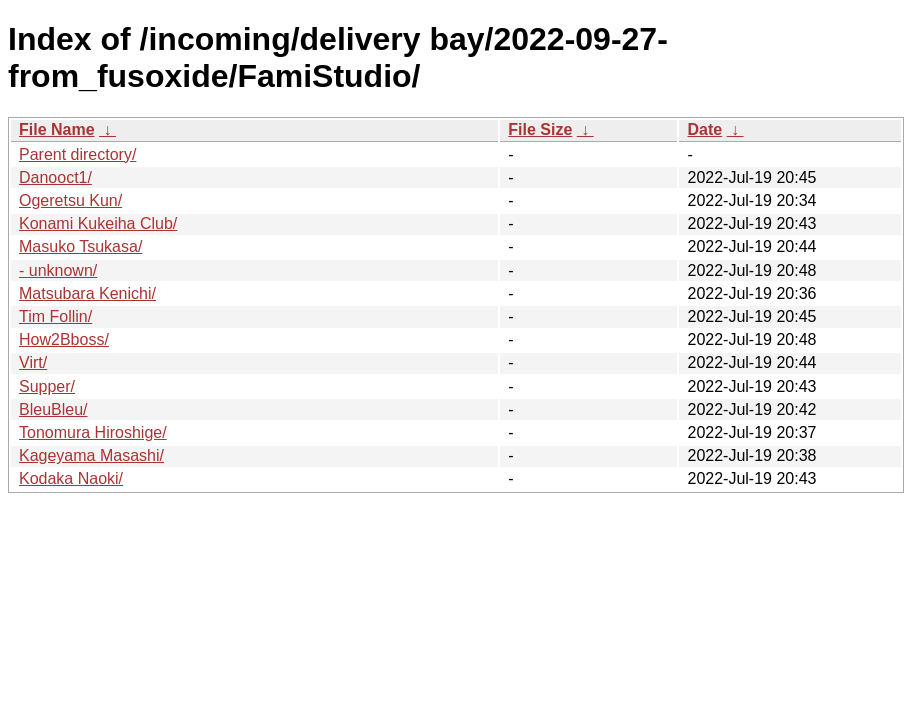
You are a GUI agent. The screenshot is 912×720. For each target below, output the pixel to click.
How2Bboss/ (64, 339)
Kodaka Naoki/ (71, 478)
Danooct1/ (55, 177)
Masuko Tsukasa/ (80, 246)
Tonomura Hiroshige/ (93, 432)
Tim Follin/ (55, 316)
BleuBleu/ (53, 409)
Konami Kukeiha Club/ (98, 223)
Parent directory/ (77, 154)
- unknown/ (58, 270)
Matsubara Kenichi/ (87, 293)
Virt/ (33, 362)
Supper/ (47, 386)
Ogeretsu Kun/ (70, 200)
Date (704, 129)
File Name (57, 129)
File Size (540, 129)
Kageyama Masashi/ (91, 455)
